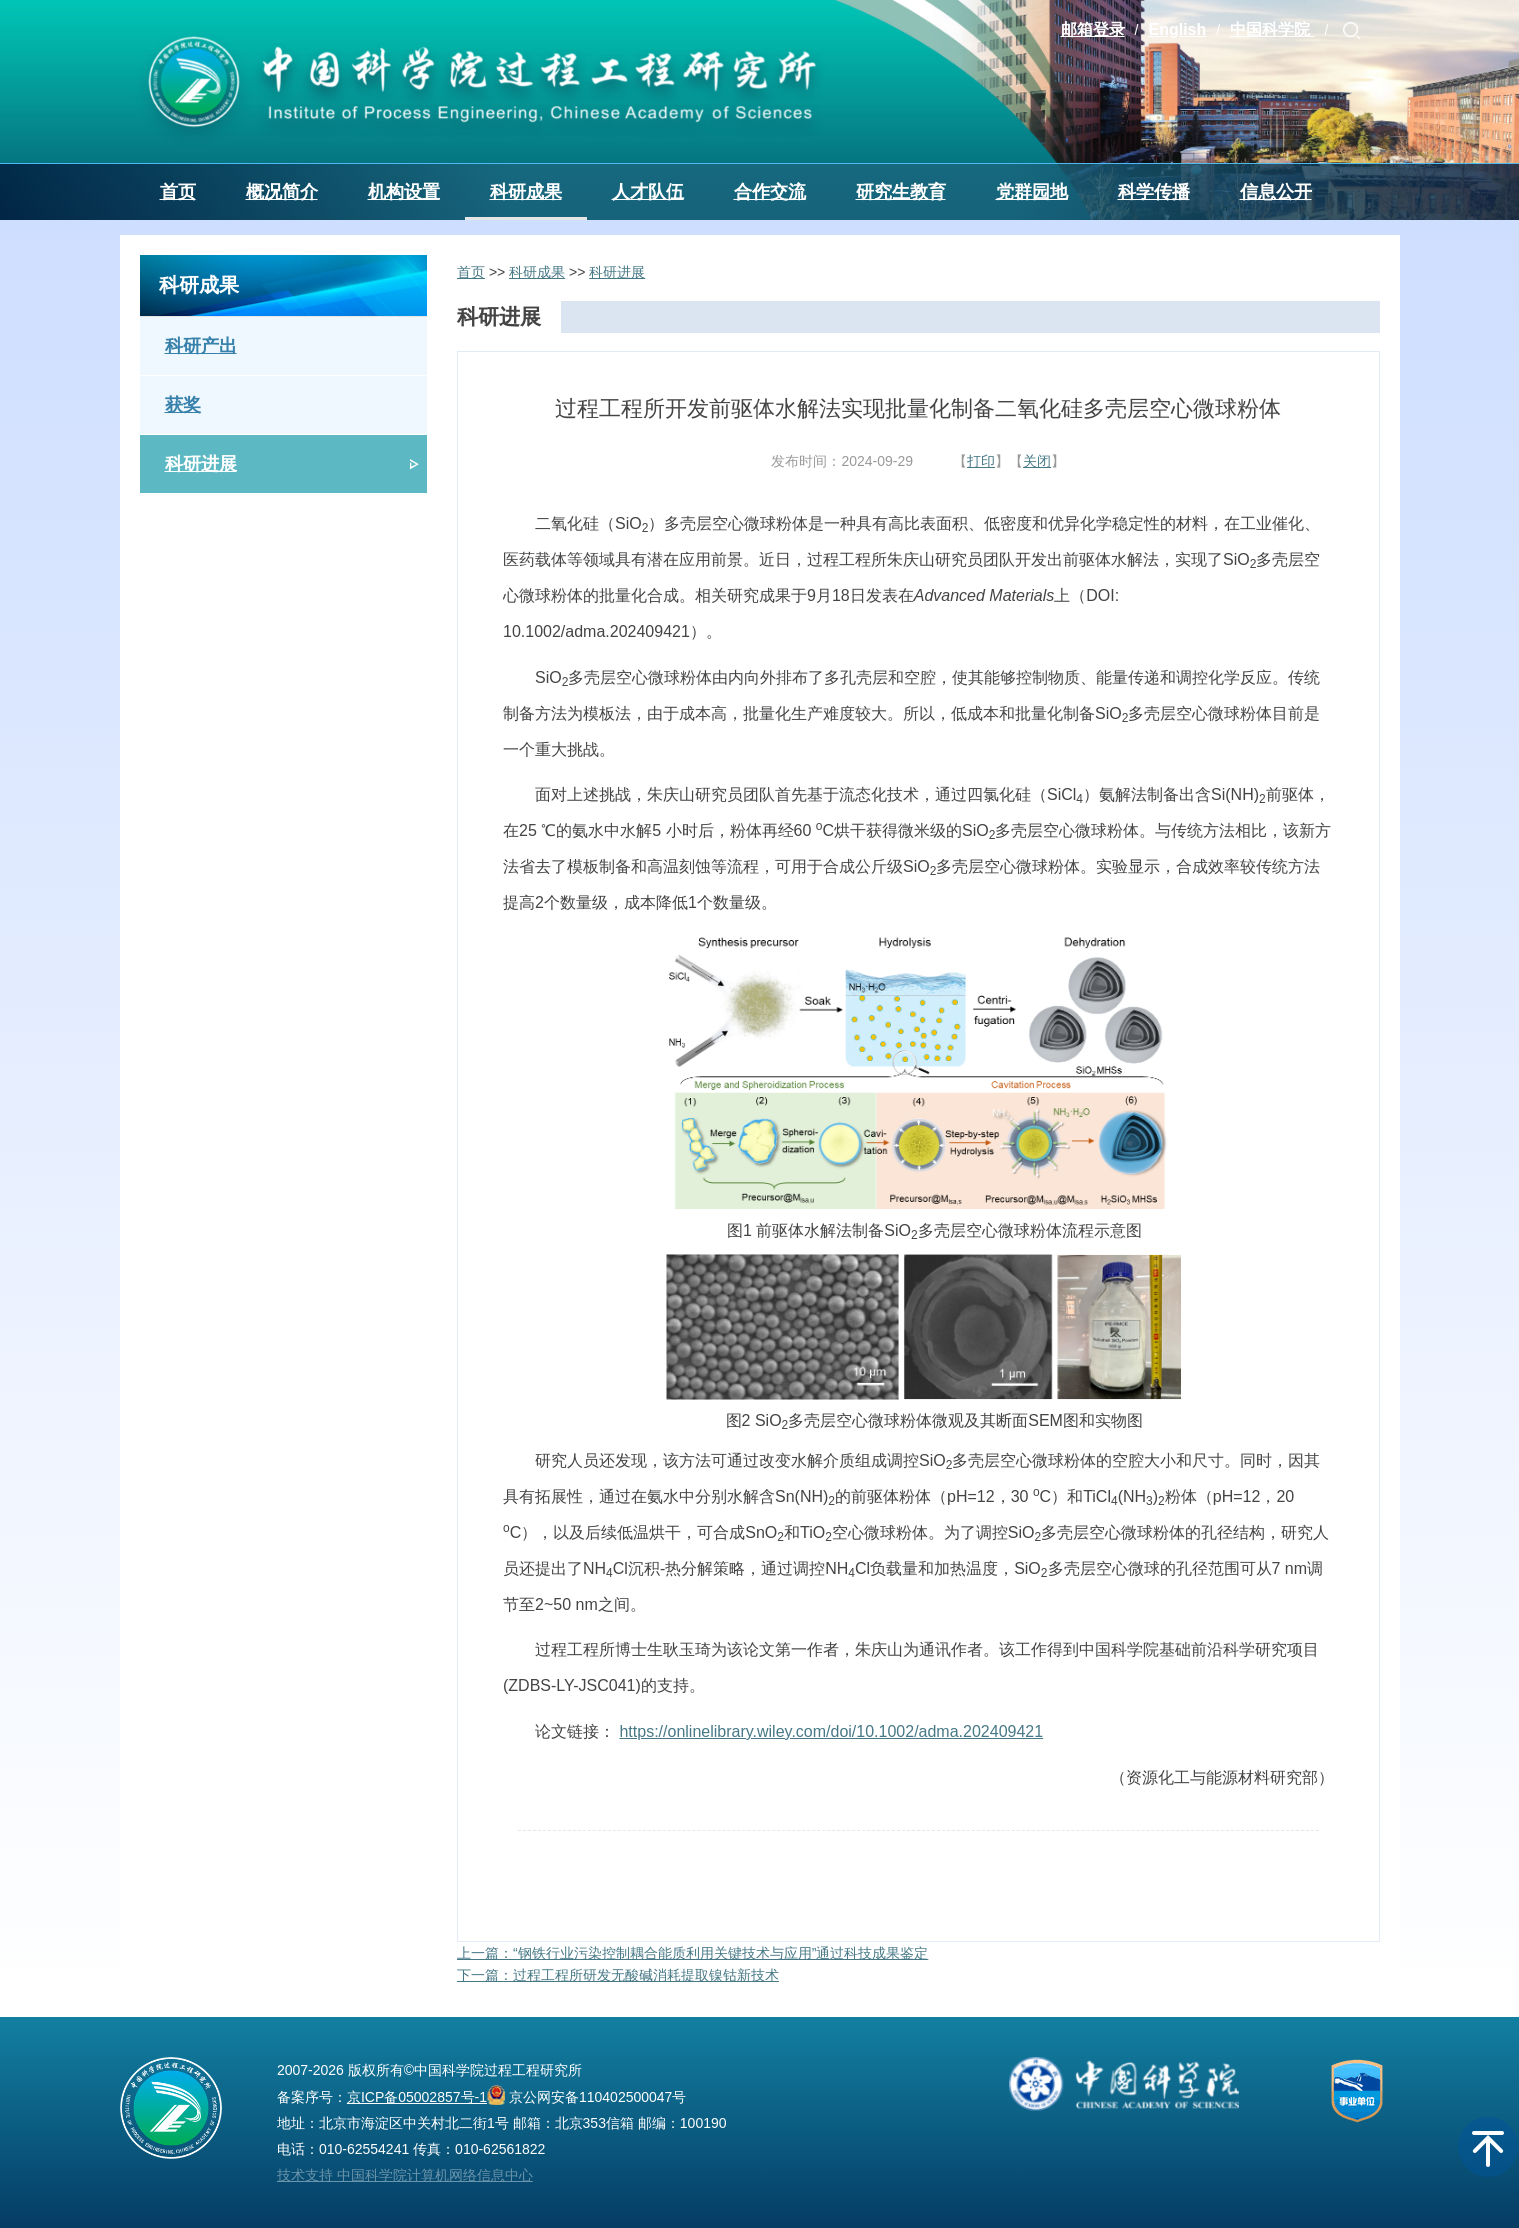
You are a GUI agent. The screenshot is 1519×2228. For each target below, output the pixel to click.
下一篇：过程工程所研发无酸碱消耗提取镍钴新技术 (618, 1975)
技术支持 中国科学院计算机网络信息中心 (405, 2175)
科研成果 (526, 192)
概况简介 (282, 192)
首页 (178, 192)
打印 (981, 461)
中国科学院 (1272, 29)
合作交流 (770, 192)
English (1177, 29)
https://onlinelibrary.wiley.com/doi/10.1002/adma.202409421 (831, 1731)
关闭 (1037, 461)
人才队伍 (648, 192)
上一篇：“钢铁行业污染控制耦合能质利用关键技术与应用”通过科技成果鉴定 (692, 1953)
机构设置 (404, 192)
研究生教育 (901, 192)
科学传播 (1154, 192)
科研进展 (201, 464)
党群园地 (1032, 192)
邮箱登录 (1093, 29)
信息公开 (1276, 192)
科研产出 (201, 346)
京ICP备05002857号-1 (417, 2097)
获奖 (183, 405)
